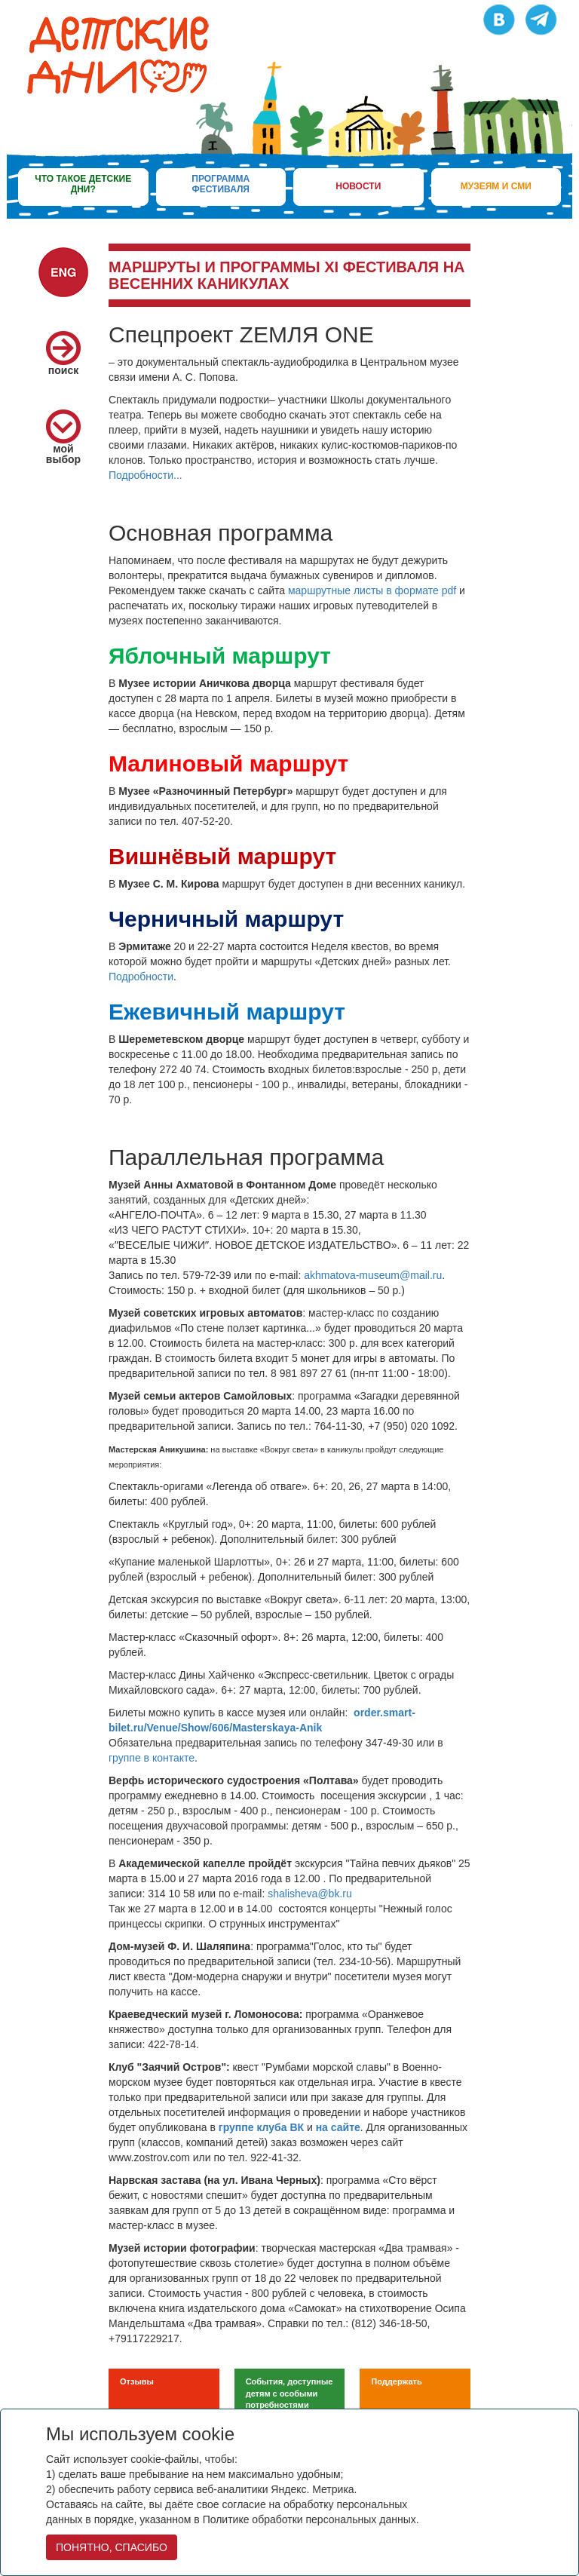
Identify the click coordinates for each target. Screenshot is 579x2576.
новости (358, 186)
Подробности (141, 977)
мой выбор (63, 442)
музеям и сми (496, 186)
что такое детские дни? (83, 184)
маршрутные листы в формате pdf (372, 590)
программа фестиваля (220, 184)
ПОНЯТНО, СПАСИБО (111, 2547)
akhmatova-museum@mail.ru (373, 1275)
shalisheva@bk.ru (310, 1894)
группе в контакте (152, 1758)
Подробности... (145, 475)
